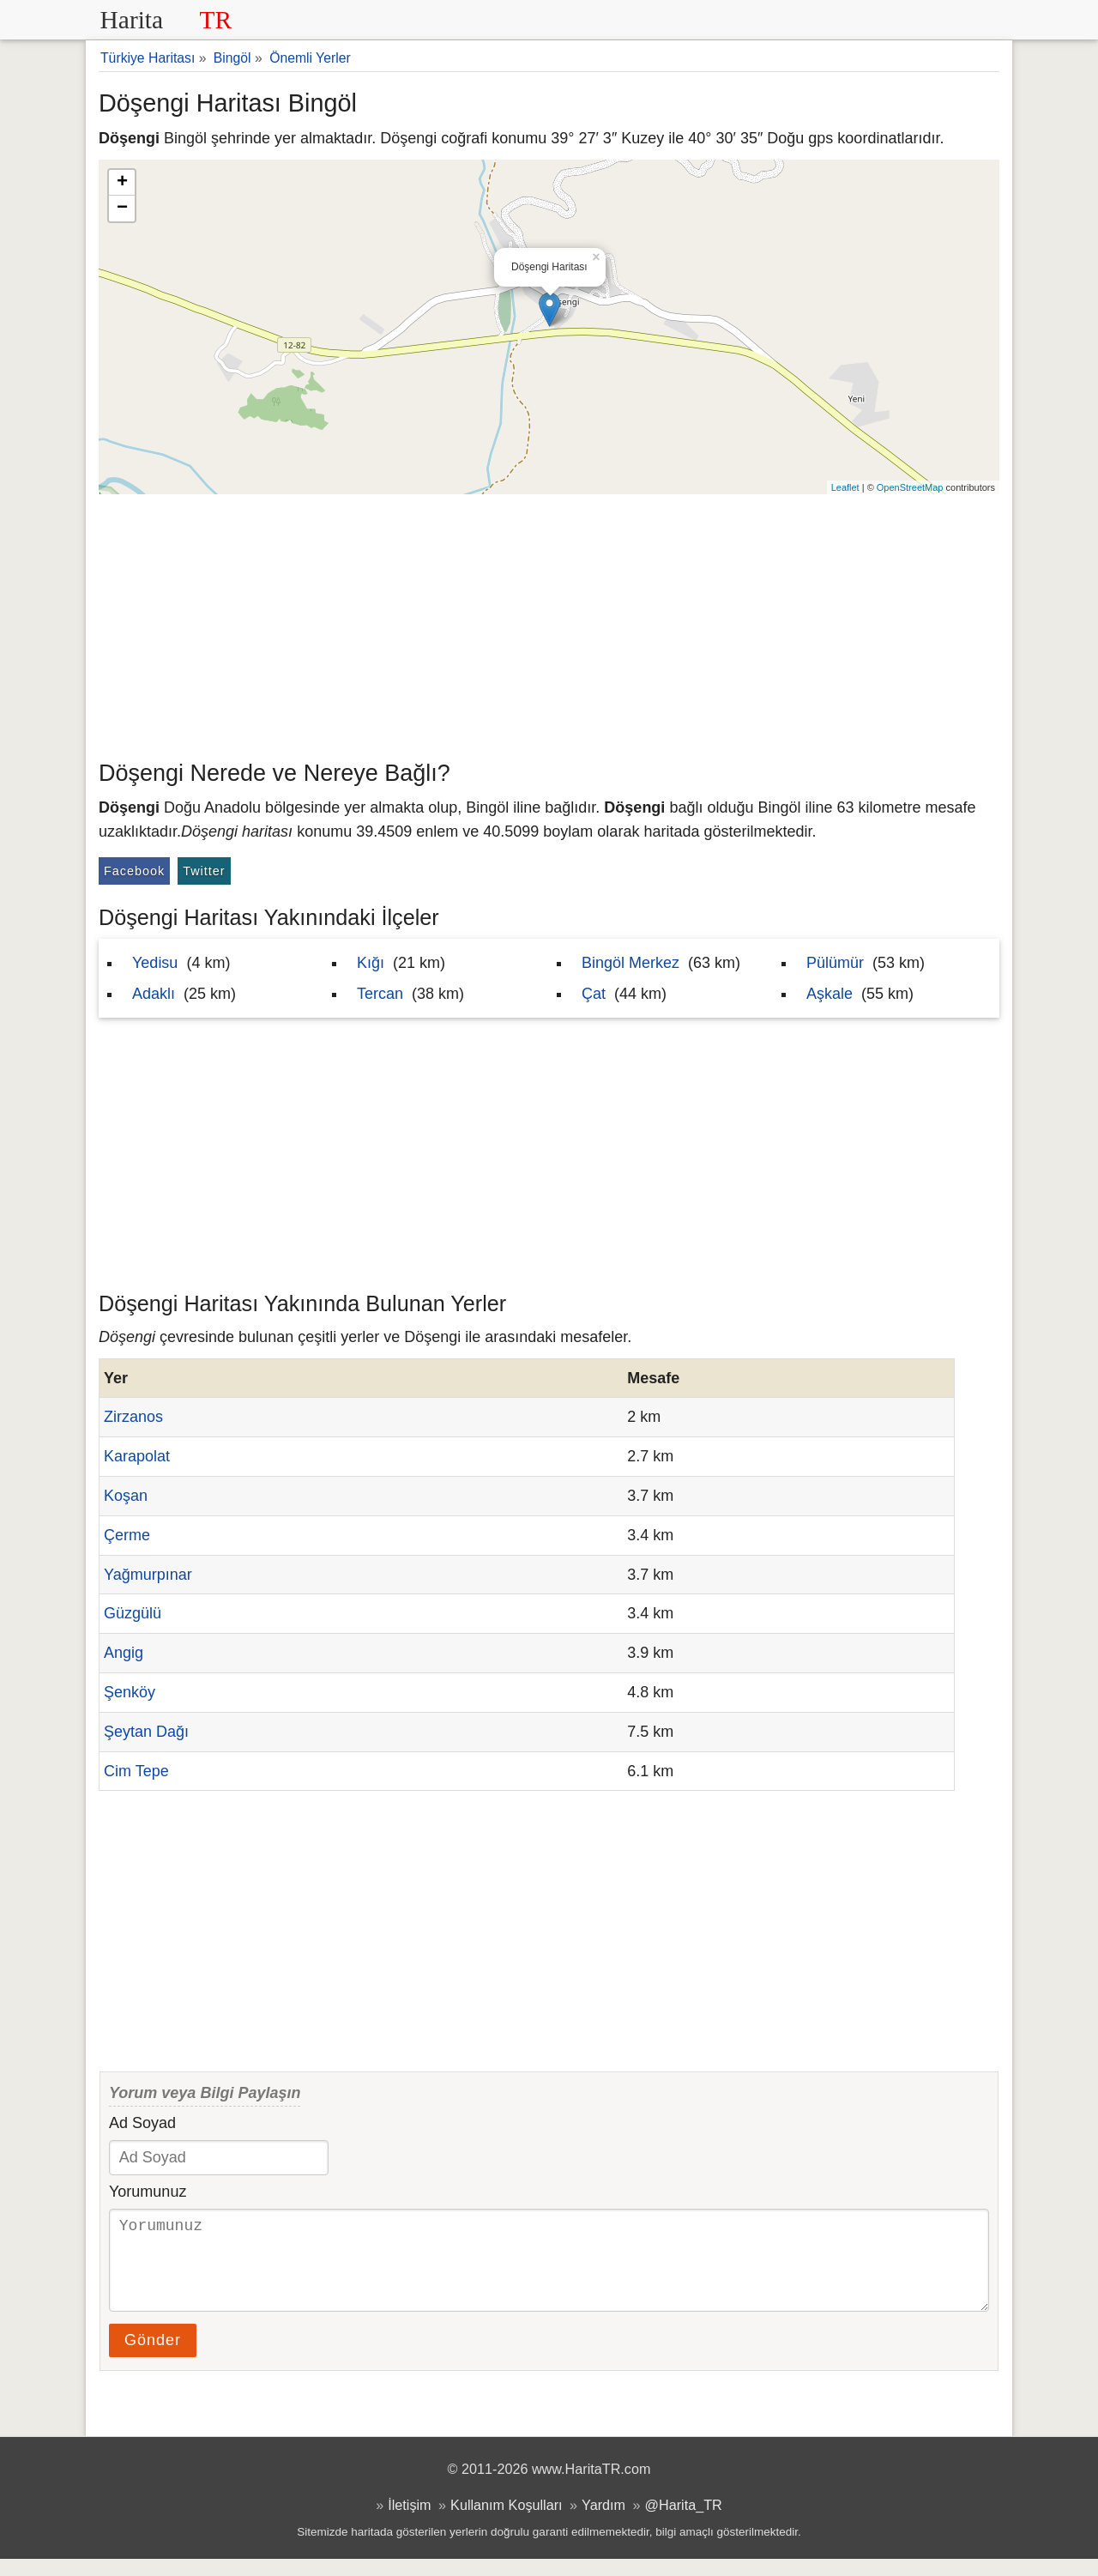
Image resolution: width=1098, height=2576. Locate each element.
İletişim (409, 2522)
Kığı (370, 962)
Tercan (380, 993)
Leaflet (845, 487)
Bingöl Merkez (630, 962)
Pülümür (835, 962)
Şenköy (129, 1692)
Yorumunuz (147, 2191)
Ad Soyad (142, 2123)
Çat (594, 993)
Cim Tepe (136, 1771)
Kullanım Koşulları (506, 2522)
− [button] (122, 208)
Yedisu (155, 962)
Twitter (204, 871)
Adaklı (153, 993)
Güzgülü (132, 1613)
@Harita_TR (683, 2522)
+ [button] (122, 183)
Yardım (603, 2522)
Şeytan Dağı (146, 1731)
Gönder (152, 2357)
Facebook (134, 871)
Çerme (127, 1535)
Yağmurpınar (148, 1574)
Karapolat (137, 1456)
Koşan (126, 1495)
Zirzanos (133, 1416)
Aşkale (829, 993)
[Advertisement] (549, 623)
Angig (123, 1652)
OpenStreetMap (910, 487)
